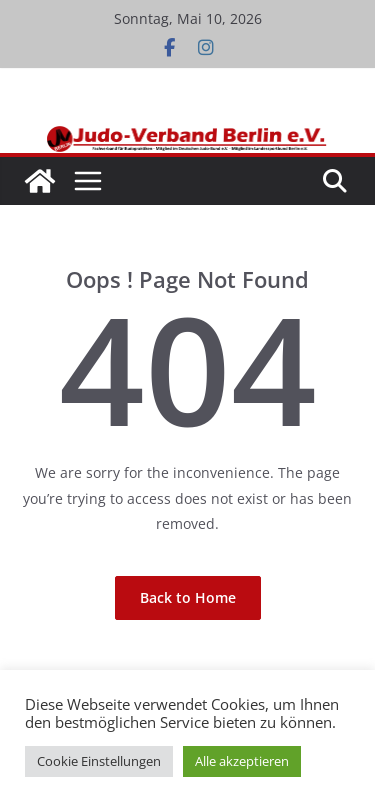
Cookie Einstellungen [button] (99, 761)
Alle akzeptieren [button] (242, 761)
